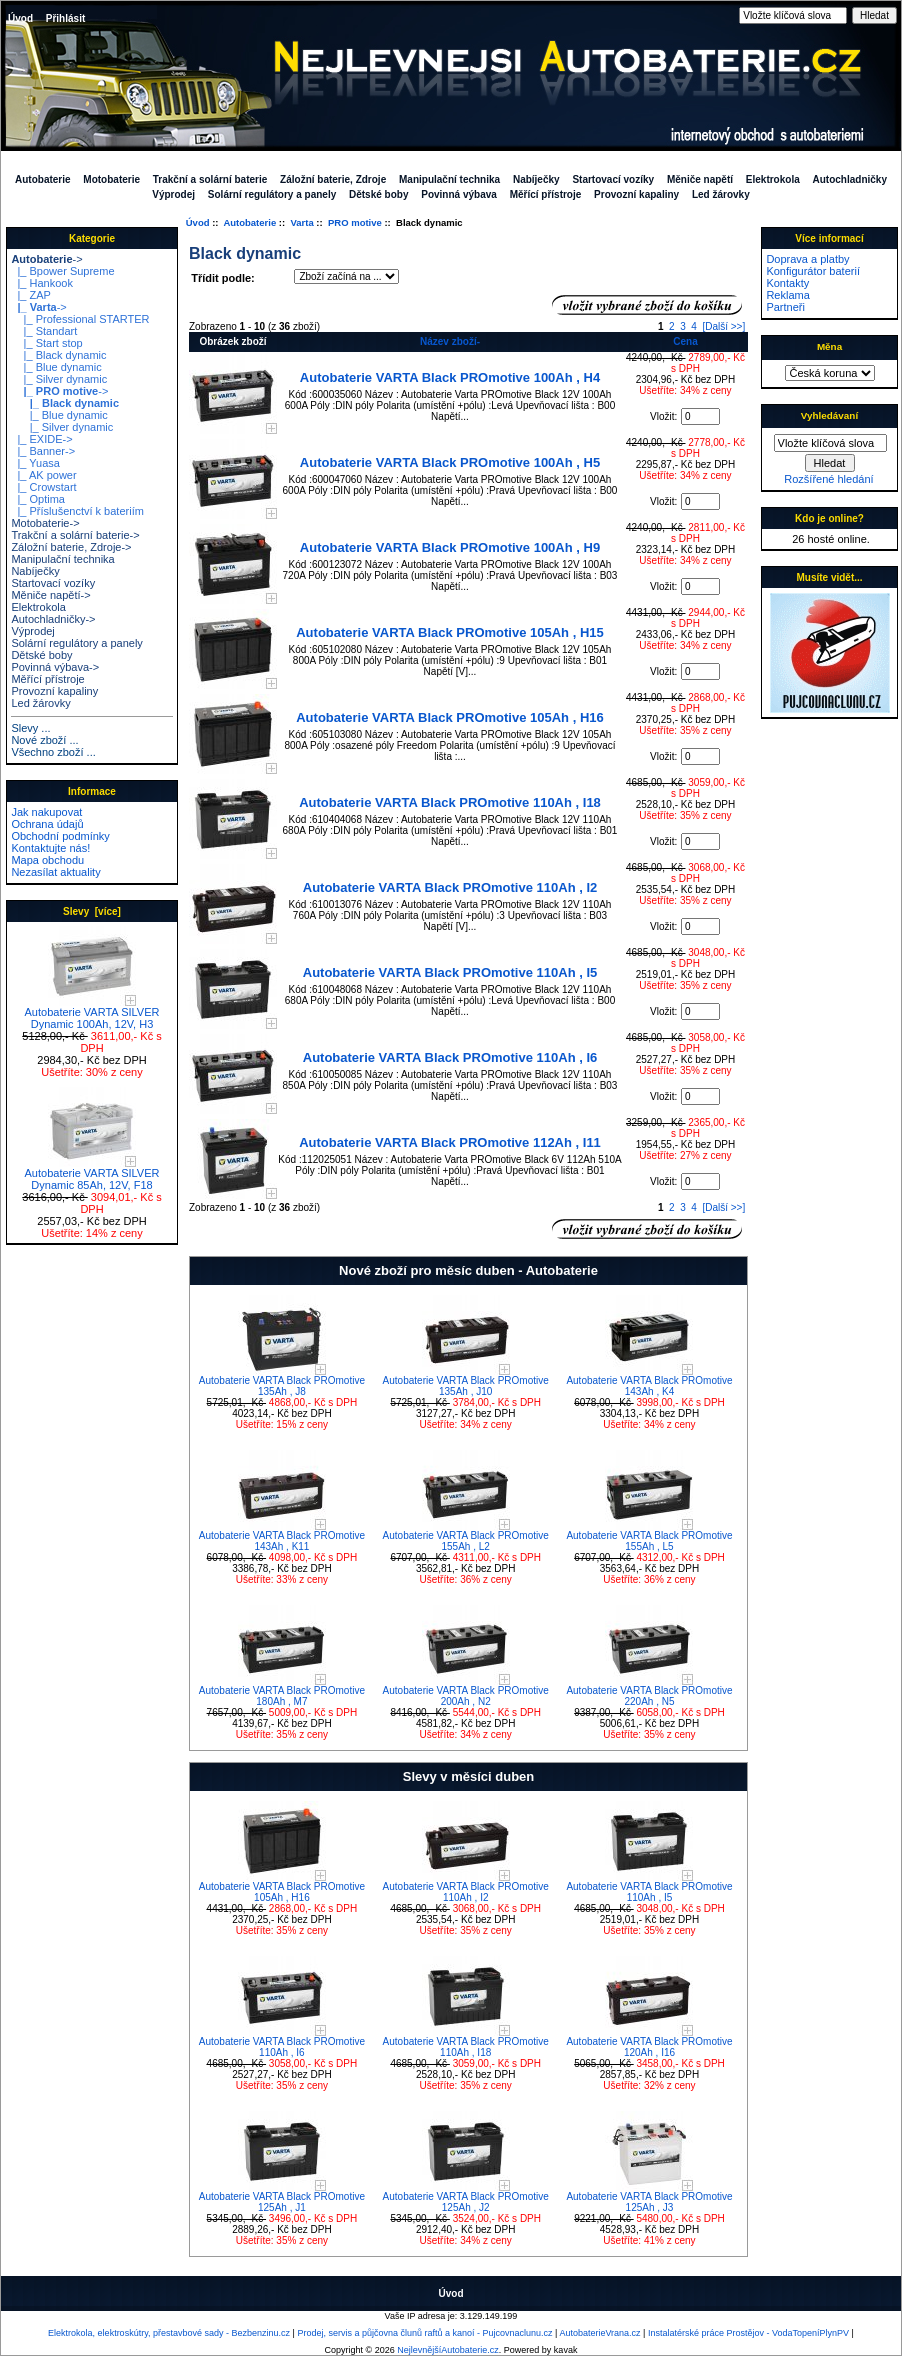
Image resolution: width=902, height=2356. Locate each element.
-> (46, 259)
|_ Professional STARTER (80, 319)
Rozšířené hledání (828, 479)
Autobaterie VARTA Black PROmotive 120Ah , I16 (649, 2047)
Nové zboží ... (44, 740)
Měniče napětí (700, 179)
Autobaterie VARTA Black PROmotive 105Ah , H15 (450, 632)
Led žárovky (721, 194)
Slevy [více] (92, 911)
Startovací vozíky (613, 179)
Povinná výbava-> (55, 667)
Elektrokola (773, 179)
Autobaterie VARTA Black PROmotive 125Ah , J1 (282, 2202)
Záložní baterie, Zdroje (333, 179)
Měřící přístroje (546, 194)
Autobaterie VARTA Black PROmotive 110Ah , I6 (450, 1057)
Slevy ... (30, 728)
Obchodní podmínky (60, 836)
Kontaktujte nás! (50, 848)
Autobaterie (249, 222)
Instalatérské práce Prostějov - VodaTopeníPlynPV (748, 2333)
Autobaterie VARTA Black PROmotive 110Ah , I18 (450, 802)
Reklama (787, 295)
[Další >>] (723, 326)
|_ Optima (38, 499)
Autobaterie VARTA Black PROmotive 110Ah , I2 (450, 887)
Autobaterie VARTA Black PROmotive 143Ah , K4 (649, 1386)
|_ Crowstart (43, 487)
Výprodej (173, 194)
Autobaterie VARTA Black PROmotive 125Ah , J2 (466, 2202)
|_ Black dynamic (58, 355)
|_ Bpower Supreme (62, 271)
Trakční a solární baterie (210, 179)
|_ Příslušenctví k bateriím (77, 511)
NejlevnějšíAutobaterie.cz (448, 2350)
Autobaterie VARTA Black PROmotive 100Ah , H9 (450, 547)
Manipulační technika (449, 179)
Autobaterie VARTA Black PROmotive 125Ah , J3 (649, 2202)
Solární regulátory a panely (272, 194)
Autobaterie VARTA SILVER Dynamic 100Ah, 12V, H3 (92, 1013)
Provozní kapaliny (636, 194)
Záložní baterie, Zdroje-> (71, 547)
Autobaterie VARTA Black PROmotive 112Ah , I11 (450, 1142)
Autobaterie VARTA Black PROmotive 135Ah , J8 (282, 1386)
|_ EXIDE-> (41, 439)
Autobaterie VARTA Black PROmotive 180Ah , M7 (282, 1696)
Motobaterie (111, 179)
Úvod (20, 18)
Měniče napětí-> (50, 595)
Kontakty (787, 283)
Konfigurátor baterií (813, 271)
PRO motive (355, 222)
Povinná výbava (459, 194)
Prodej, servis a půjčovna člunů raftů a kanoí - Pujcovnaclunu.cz (424, 2333)
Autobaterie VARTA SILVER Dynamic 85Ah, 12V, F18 (92, 1174)
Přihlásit (65, 18)
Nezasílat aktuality (55, 872)
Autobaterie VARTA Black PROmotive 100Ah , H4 (450, 377)
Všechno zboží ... (53, 752)
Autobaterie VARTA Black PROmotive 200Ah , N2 (466, 1696)
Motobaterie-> (45, 523)
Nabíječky (536, 179)
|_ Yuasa (35, 463)
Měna (829, 346)
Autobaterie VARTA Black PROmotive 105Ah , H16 (450, 717)
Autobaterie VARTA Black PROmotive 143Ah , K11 (282, 1541)
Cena (685, 341)
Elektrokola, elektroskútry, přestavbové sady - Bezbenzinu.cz (169, 2333)
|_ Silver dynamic (59, 379)
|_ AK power (43, 475)
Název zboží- (450, 341)
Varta (301, 222)
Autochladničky (850, 179)
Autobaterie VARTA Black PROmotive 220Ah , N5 (649, 1696)
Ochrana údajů (47, 824)
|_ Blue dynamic (56, 367)
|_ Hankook (42, 283)
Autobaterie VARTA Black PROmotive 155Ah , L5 (649, 1541)
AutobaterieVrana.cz (599, 2333)
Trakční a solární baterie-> (75, 535)
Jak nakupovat (46, 812)
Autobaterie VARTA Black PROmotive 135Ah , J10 (466, 1386)
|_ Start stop (46, 343)
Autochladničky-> (53, 619)
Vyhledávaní (829, 415)
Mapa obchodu (47, 860)
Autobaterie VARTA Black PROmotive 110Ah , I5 (450, 972)
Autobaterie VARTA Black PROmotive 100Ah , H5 (450, 462)
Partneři (785, 307)
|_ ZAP (31, 295)
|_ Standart (44, 331)
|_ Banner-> (43, 451)
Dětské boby (378, 194)
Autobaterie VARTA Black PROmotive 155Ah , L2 (466, 1541)
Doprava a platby (807, 259)
